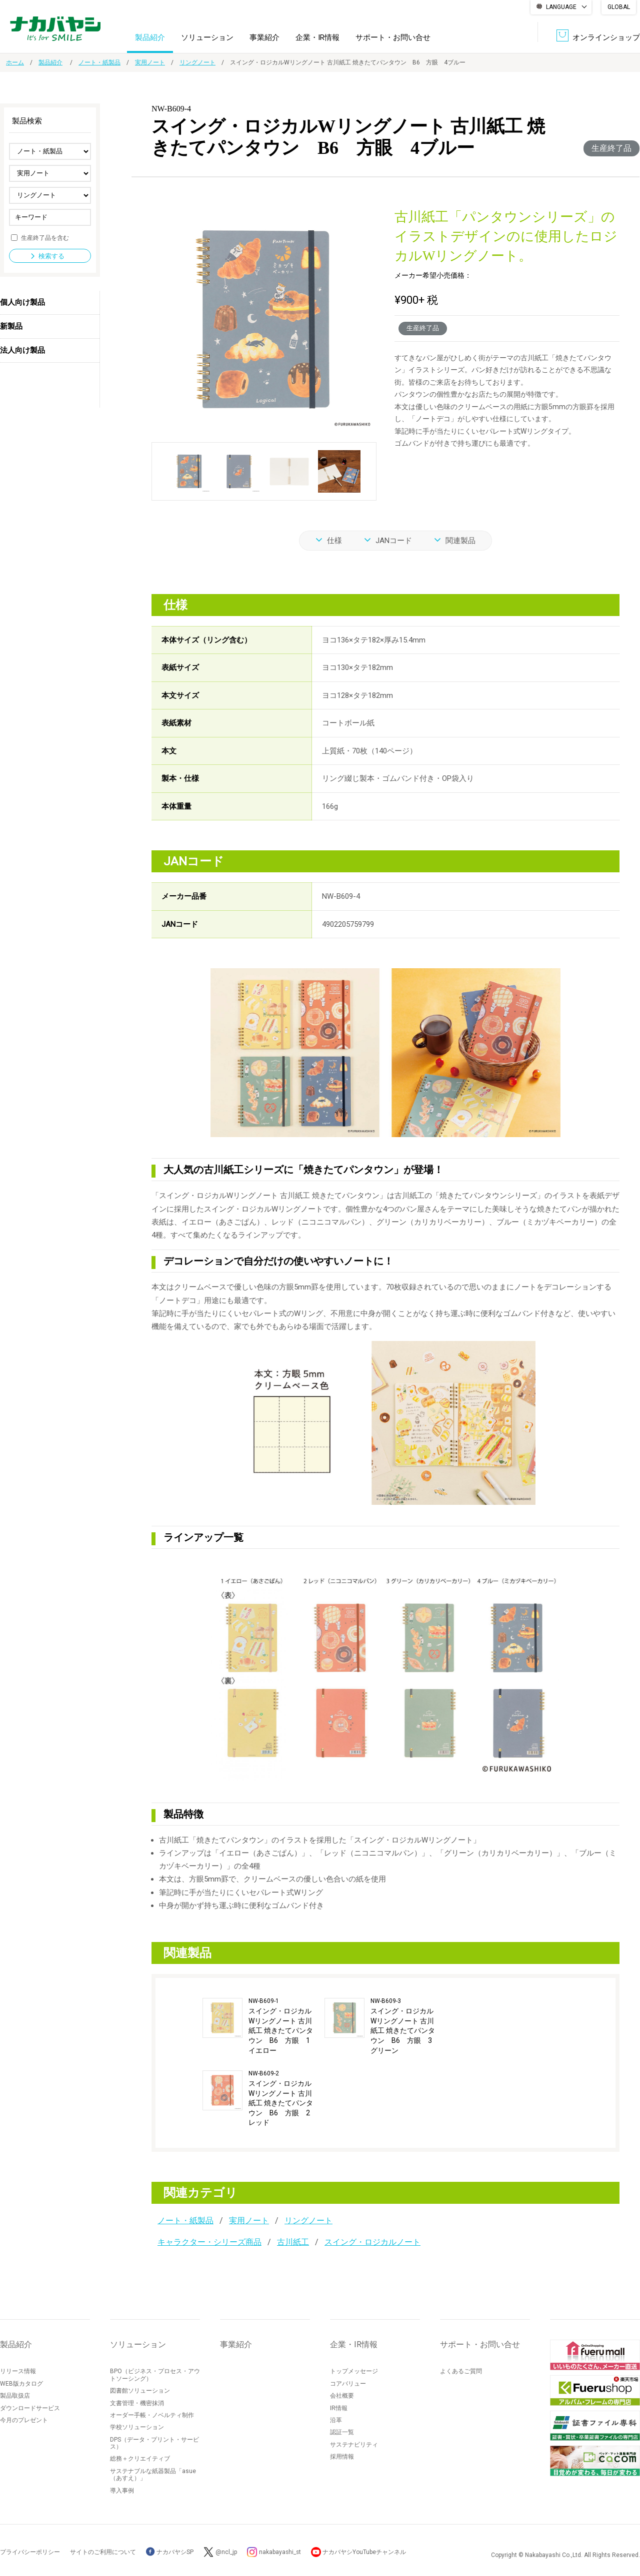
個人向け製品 (22, 302)
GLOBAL (619, 6)
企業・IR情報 (318, 36)
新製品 (11, 326)
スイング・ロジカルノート (372, 2242)
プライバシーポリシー (30, 2552)
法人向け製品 (22, 350)
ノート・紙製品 (99, 62)
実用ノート (150, 62)
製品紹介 (150, 36)
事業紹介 (265, 36)
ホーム (15, 62)
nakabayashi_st (280, 2552)
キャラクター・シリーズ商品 (210, 2242)
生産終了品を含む (45, 237)
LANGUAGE (561, 6)
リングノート (198, 62)
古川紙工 (293, 2242)
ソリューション (207, 36)
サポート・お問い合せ (393, 36)
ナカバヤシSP (170, 2552)
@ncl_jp (226, 2552)
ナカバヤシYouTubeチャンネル (366, 2552)
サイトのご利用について (103, 2552)
